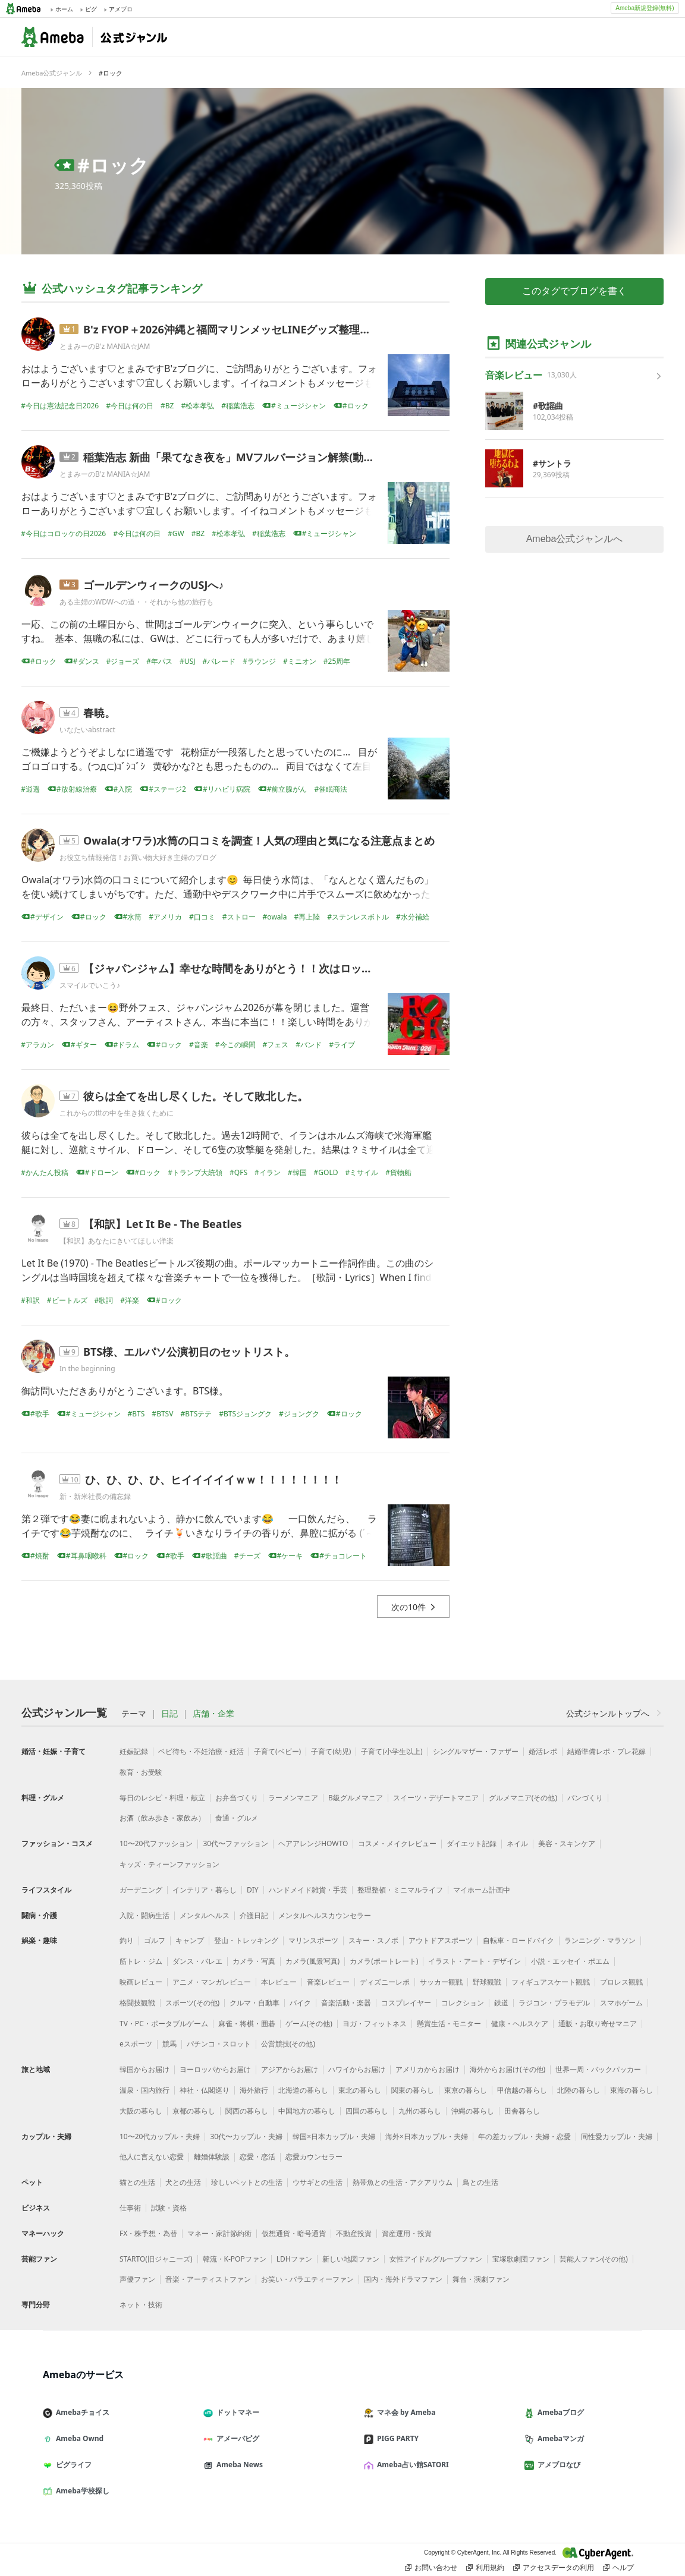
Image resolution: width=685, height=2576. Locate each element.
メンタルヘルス (205, 1915)
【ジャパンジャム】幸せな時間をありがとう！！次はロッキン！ (238, 968)
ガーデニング (141, 1890)
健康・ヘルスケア (519, 2023)
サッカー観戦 (441, 1982)
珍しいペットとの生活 (246, 2182)
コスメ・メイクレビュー (397, 1843)
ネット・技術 (141, 2305)
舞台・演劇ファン (481, 2279)
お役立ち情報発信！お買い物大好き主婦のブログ (137, 857)
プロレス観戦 (621, 1982)
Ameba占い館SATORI (411, 2465)
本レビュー (279, 1982)
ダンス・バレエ (197, 1961)
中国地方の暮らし (306, 2111)
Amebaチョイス (81, 2412)
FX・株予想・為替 (148, 2233)
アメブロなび (557, 2465)
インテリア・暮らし (204, 1890)
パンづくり (585, 1798)
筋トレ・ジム (141, 1961)
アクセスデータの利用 (553, 2568)
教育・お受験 (141, 1772)
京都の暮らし (193, 2111)
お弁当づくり (236, 1798)
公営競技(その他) (288, 2044)
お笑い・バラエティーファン (307, 2279)
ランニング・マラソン (600, 1940)
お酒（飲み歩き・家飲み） (162, 1818)
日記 (169, 1713)
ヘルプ (618, 2568)
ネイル (517, 1843)
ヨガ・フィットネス (374, 2023)
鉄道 (501, 2003)
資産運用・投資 (407, 2233)
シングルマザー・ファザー (476, 1751)
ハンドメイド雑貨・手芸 (308, 1890)
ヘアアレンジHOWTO (313, 1843)
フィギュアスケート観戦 (550, 1982)
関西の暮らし (246, 2111)
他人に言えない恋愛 (152, 2157)
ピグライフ (72, 2465)
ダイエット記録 (472, 1843)
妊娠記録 (134, 1751)
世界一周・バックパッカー (598, 2069)
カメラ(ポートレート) (384, 1961)
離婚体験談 (212, 2157)
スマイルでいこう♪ (89, 985)
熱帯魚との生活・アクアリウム (403, 2182)
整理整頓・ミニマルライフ (400, 1890)
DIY (253, 1890)
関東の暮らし (412, 2090)
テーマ (133, 1713)
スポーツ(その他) (192, 2003)
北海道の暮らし (303, 2090)
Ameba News (237, 2465)
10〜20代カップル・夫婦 (160, 2136)
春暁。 (99, 713)
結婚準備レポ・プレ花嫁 (606, 1751)
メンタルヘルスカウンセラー (324, 1915)
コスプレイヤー (406, 2003)
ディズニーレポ (385, 1982)
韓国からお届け (144, 2069)
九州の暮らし (419, 2111)
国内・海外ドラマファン (403, 2279)
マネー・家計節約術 (219, 2233)
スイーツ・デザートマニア (436, 1798)
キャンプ (189, 1940)
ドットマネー (236, 2412)
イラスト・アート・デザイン (474, 1961)
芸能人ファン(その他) (594, 2259)
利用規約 (485, 2568)
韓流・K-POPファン (234, 2259)
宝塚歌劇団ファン (520, 2259)
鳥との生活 (480, 2182)
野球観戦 (487, 1982)
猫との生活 (137, 2182)
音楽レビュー (328, 1982)
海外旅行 (254, 2090)
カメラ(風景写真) (312, 1961)
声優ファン (137, 2279)
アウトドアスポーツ (441, 1940)
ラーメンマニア (293, 1798)
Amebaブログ (558, 2412)
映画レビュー (141, 1982)
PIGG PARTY (396, 2438)
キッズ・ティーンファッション (169, 1864)
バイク (300, 2003)
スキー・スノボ (373, 1940)
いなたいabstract (87, 730)
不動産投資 (354, 2233)
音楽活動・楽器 (346, 2003)
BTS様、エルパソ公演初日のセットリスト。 (189, 1351)
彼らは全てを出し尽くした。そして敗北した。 (195, 1096)
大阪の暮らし (141, 2111)
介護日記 (254, 1915)
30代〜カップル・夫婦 (246, 2136)
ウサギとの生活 (317, 2182)
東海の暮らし (631, 2090)
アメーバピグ (236, 2438)
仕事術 (130, 2208)
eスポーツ (136, 2044)
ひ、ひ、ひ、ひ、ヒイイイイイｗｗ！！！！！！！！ (213, 1479)
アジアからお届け (289, 2069)
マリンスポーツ (313, 1940)
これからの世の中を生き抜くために (116, 1113)
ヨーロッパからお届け (215, 2069)
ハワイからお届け (356, 2069)
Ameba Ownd (78, 2438)
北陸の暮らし (578, 2090)
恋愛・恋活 (257, 2157)
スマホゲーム (621, 2003)
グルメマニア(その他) (523, 1798)
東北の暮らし (359, 2090)
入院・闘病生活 (144, 1915)
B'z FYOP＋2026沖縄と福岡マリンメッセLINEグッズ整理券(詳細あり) (252, 329)
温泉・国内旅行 (144, 2090)
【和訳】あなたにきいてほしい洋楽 (116, 1241)
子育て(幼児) (331, 1751)
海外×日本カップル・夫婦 (426, 2136)
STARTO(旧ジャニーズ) (156, 2259)
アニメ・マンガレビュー (211, 1982)
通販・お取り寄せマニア (597, 2023)
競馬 (169, 2044)
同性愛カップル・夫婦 (616, 2136)
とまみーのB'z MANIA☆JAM (104, 346)
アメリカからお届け (427, 2069)
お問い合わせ (431, 2568)
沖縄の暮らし (472, 2111)
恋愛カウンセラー (313, 2157)
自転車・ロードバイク (518, 1940)
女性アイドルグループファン (435, 2259)
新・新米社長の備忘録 (95, 1496)
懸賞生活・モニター (449, 2023)
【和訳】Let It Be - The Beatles (162, 1224)
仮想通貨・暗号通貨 (294, 2233)
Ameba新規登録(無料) (644, 8)
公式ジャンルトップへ (615, 1713)
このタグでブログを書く (574, 291)
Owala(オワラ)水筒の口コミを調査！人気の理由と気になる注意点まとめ (259, 840)
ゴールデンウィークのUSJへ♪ (153, 585)
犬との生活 (183, 2182)
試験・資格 (169, 2208)
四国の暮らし (366, 2111)
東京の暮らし (465, 2090)
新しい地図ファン (350, 2259)
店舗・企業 (213, 1713)
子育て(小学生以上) (391, 1751)
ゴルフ (154, 1940)
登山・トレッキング (246, 1940)
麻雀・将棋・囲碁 (246, 2023)
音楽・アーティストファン (208, 2279)
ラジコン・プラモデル (554, 2003)
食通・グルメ (236, 1818)
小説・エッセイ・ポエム (570, 1961)
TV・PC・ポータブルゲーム (164, 2023)
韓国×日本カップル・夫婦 (334, 2136)
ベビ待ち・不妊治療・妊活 (201, 1751)
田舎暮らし (522, 2111)
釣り (127, 1940)
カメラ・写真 (253, 1961)
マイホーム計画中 (481, 1890)
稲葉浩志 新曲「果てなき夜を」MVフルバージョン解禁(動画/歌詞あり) (254, 457)
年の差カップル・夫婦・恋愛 (524, 2136)
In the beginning (87, 1368)
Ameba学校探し (81, 2491)
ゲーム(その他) (308, 2023)
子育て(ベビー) (277, 1751)
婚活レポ (543, 1751)
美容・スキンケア (566, 1843)
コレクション (462, 2003)
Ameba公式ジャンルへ (574, 539)
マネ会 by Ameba (404, 2412)
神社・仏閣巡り (205, 2090)
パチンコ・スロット (219, 2044)
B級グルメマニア (355, 1798)
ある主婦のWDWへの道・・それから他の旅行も (136, 602)
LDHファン (294, 2259)
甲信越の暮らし (522, 2090)
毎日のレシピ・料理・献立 (162, 1798)
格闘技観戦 (137, 2003)
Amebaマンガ (558, 2438)
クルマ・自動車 (254, 2003)
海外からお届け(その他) (507, 2069)
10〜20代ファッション (156, 1843)
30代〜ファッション (235, 1843)
